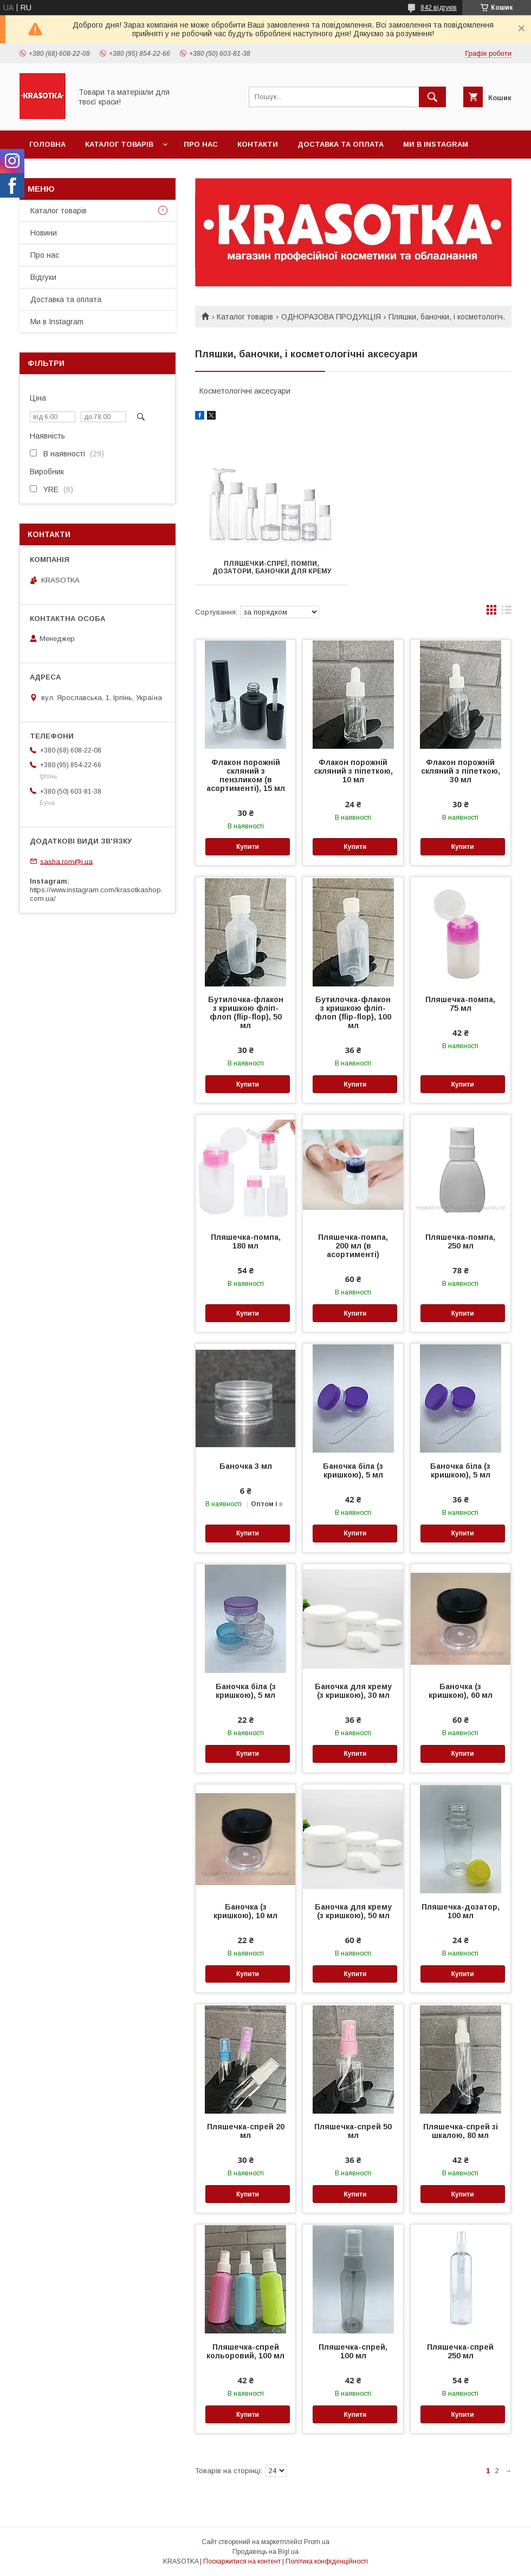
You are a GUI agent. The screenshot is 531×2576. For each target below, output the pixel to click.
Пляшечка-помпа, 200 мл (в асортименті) (353, 1246)
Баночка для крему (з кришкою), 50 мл (353, 1911)
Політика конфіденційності (327, 2561)
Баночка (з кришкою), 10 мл (245, 1911)
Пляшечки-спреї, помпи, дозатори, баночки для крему (271, 567)
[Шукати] (432, 97)
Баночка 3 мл (245, 1466)
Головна (47, 144)
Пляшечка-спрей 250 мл (460, 2351)
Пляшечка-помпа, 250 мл (460, 1241)
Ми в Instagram (435, 144)
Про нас (201, 144)
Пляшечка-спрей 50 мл (353, 2131)
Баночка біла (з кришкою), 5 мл (353, 1470)
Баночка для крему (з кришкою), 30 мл (353, 1690)
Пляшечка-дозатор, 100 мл (461, 1911)
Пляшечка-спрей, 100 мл (353, 2351)
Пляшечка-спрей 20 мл (245, 2131)
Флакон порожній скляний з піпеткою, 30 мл (460, 771)
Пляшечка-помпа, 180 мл (246, 1241)
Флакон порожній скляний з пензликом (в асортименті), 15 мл (245, 775)
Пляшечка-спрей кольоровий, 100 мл (245, 2351)
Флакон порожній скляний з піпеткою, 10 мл (353, 771)
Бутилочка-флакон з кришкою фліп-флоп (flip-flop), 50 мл (245, 1012)
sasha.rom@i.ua (66, 861)
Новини (43, 232)
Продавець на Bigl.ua (265, 2551)
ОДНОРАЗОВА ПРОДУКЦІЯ (331, 316)
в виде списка (506, 612)
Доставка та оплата (340, 144)
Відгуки (43, 277)
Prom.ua (316, 2542)
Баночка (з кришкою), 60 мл (461, 1690)
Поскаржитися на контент (242, 2561)
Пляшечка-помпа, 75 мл (460, 1003)
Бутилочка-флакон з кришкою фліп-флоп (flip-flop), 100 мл (353, 1012)
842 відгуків (438, 7)
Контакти (257, 144)
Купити (247, 847)
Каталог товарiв (119, 144)
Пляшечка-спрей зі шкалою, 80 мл (460, 2131)
